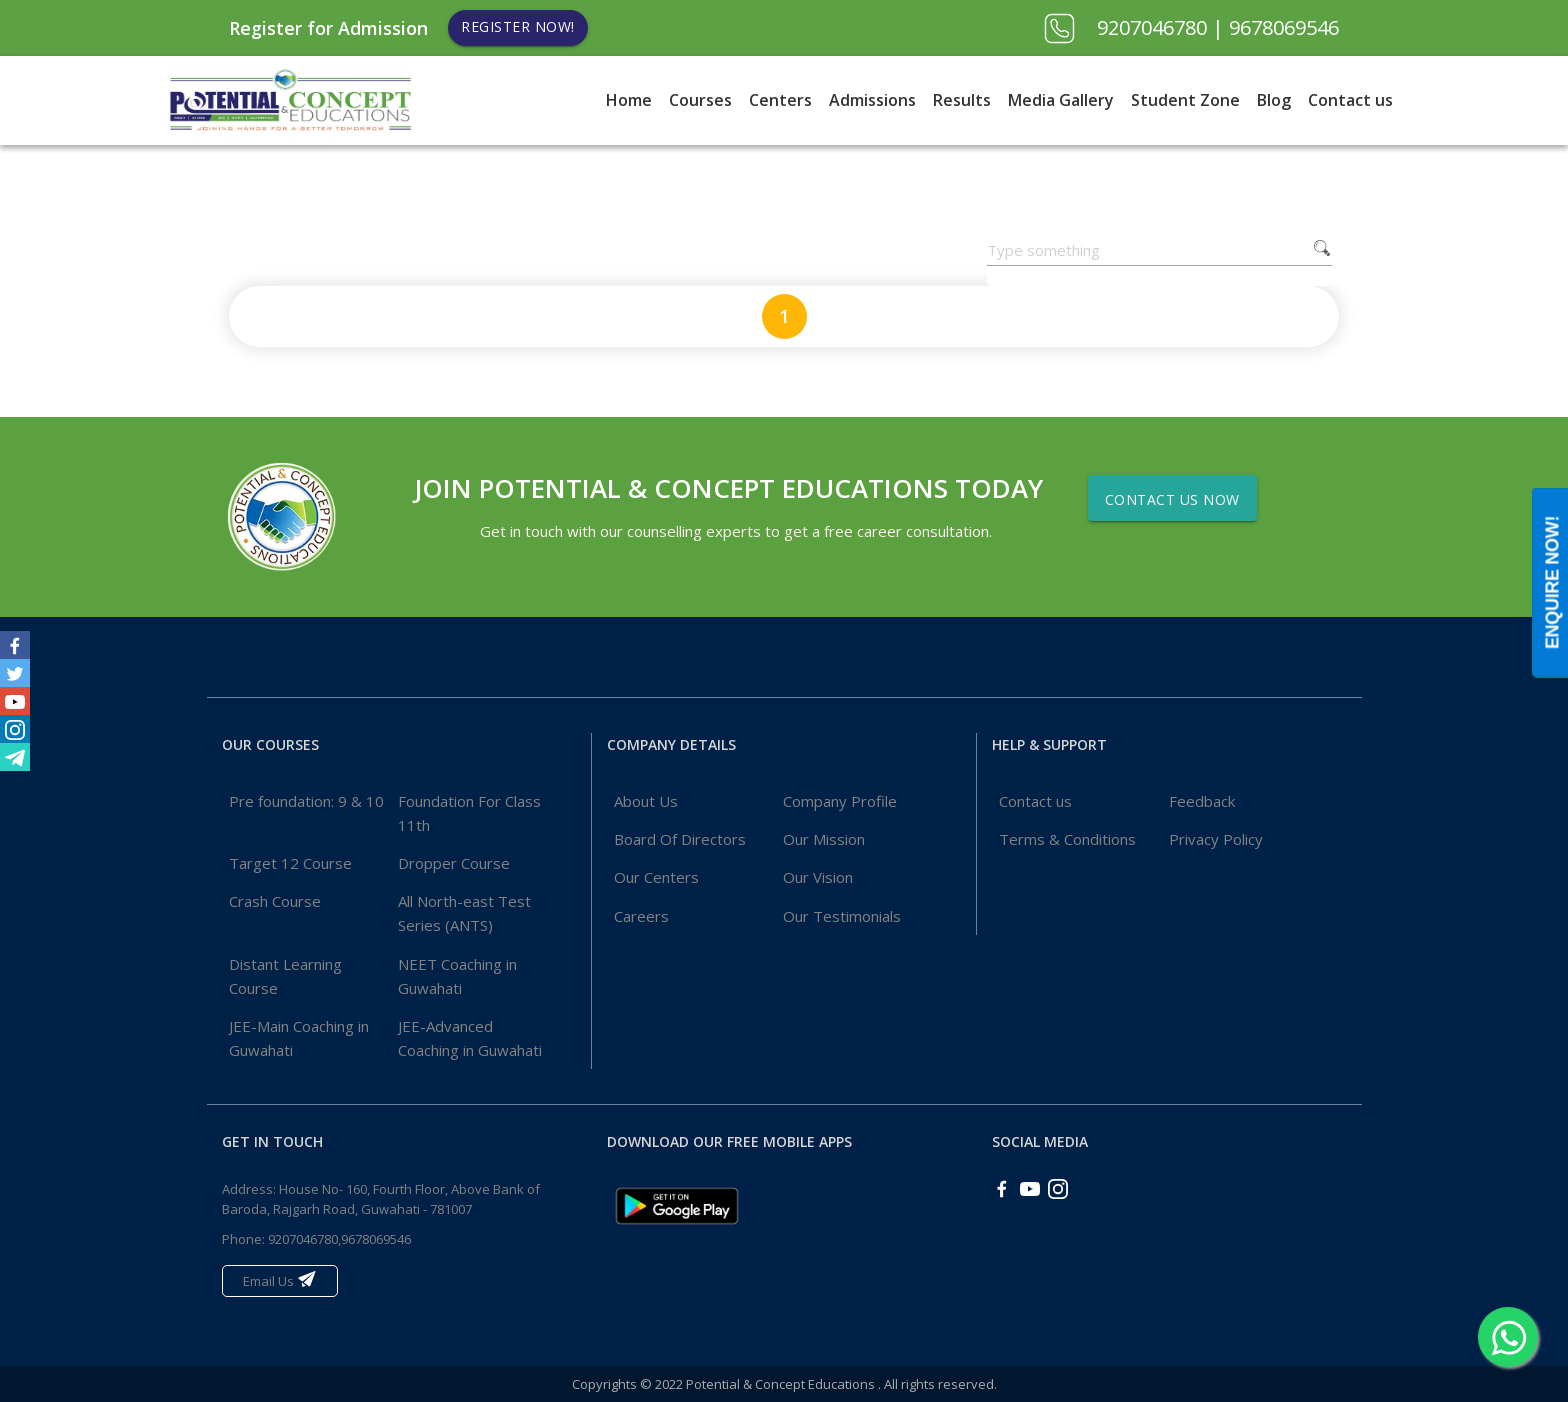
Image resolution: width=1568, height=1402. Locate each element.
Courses (700, 100)
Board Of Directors (680, 839)
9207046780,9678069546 (339, 1239)
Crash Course (275, 901)
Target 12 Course (290, 863)
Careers (641, 916)
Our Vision (818, 877)
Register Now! (518, 26)
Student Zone (1185, 100)
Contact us (1350, 100)
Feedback (1202, 801)
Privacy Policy (1216, 839)
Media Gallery (1061, 100)
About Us (646, 801)
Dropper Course (454, 863)
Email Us (280, 1279)
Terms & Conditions (1067, 839)
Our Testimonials (842, 916)
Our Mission (824, 839)
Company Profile (840, 801)
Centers (780, 100)
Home (629, 100)
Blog (1274, 100)
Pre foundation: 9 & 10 (306, 801)
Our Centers (656, 877)
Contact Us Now (1172, 499)
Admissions (872, 100)
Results (962, 100)
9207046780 (1154, 27)
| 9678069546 (1275, 27)
